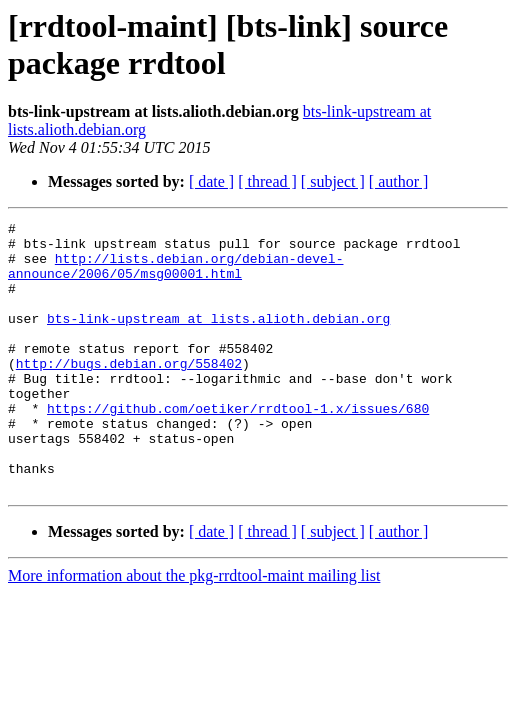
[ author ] (399, 181)
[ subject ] (333, 181)
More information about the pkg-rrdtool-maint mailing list (194, 629)
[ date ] (211, 181)
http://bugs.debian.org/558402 (129, 393)
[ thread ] (267, 181)
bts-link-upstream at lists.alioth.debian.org (218, 339)
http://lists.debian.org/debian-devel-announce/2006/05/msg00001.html (175, 276)
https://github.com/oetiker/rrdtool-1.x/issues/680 (238, 447)
